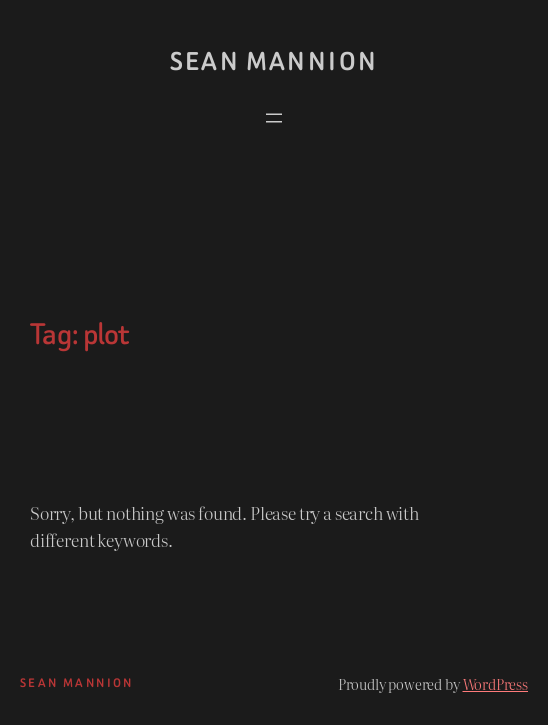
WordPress (496, 683)
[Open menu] (274, 118)
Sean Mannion (274, 61)
